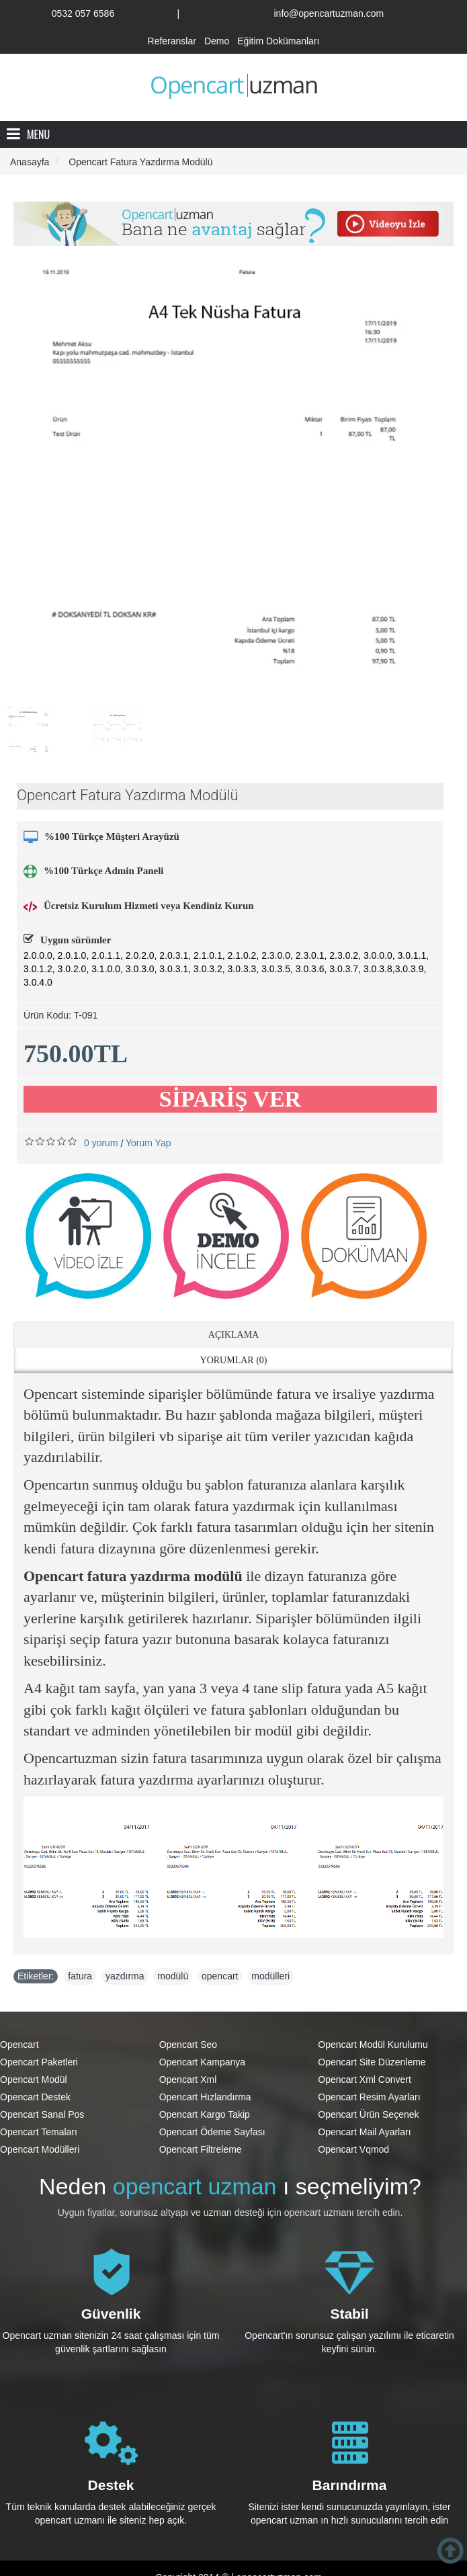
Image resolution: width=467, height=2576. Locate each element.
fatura (80, 1976)
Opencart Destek (35, 2097)
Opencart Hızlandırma (205, 2097)
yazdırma (124, 1976)
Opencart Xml (188, 2079)
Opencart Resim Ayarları (369, 2097)
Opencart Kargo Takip (204, 2114)
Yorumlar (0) (233, 1360)
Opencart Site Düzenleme (371, 2062)
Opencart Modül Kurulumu (372, 2044)
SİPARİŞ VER (230, 1098)
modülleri (270, 1976)
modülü (172, 1976)
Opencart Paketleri (39, 2062)
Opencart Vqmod (353, 2149)
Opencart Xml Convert (364, 2079)
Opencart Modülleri (39, 2149)
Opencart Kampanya (202, 2062)
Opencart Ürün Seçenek (368, 2114)
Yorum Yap (148, 1142)
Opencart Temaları (38, 2132)
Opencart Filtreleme (200, 2149)
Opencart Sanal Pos (42, 2114)
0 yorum (101, 1142)
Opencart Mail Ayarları (364, 2132)
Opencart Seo (188, 2044)
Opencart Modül (33, 2079)
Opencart (19, 2044)
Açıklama (233, 1335)
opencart (220, 1976)
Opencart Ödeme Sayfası (212, 2132)
